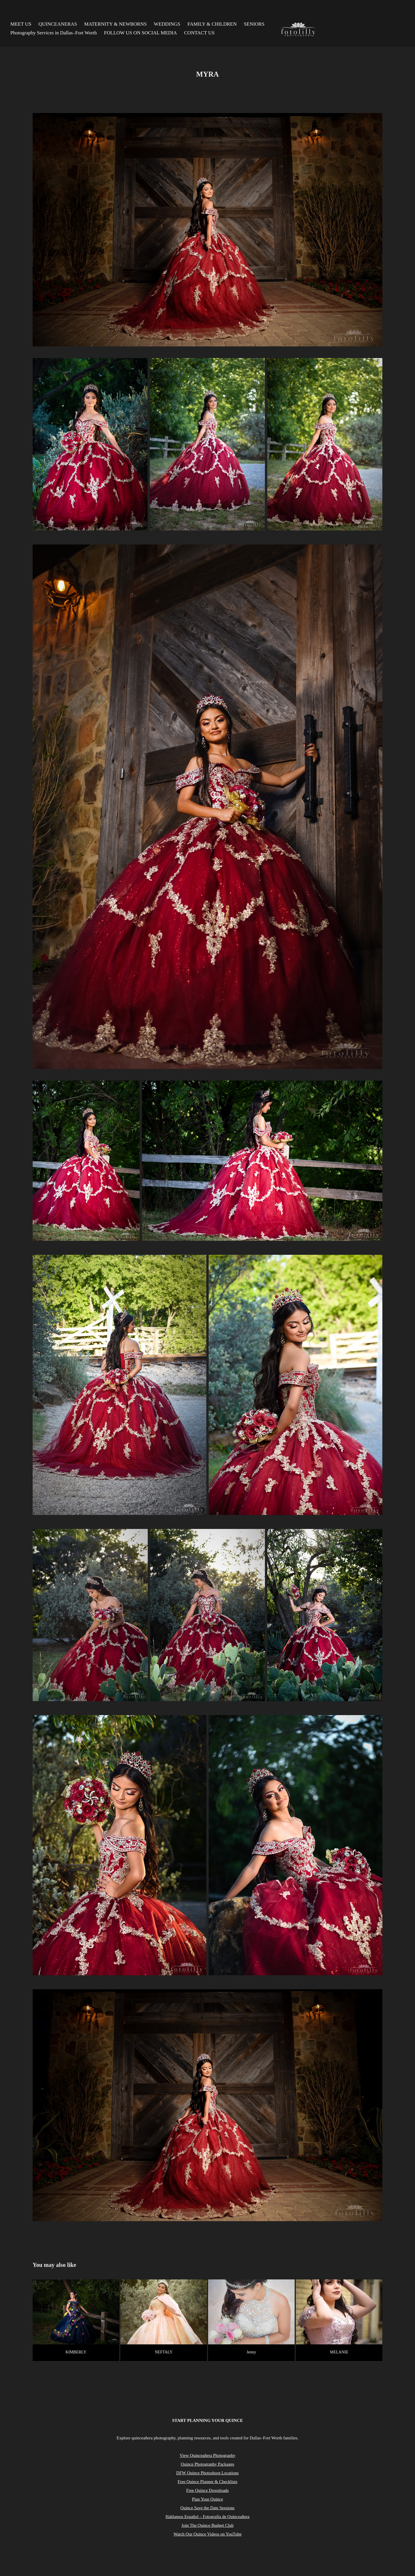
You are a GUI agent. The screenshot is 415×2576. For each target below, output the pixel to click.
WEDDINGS (167, 24)
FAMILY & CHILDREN (212, 24)
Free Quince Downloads (207, 2490)
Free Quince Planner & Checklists (208, 2481)
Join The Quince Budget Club (208, 2525)
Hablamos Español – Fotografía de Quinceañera (207, 2516)
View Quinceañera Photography (207, 2455)
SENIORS (254, 24)
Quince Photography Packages (207, 2464)
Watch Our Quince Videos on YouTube (207, 2534)
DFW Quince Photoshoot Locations (207, 2473)
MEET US (20, 24)
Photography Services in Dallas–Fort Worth (53, 33)
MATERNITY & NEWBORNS (115, 24)
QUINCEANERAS (57, 24)
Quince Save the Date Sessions (207, 2507)
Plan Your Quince (207, 2499)
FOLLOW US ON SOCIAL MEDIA (140, 33)
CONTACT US (199, 33)
